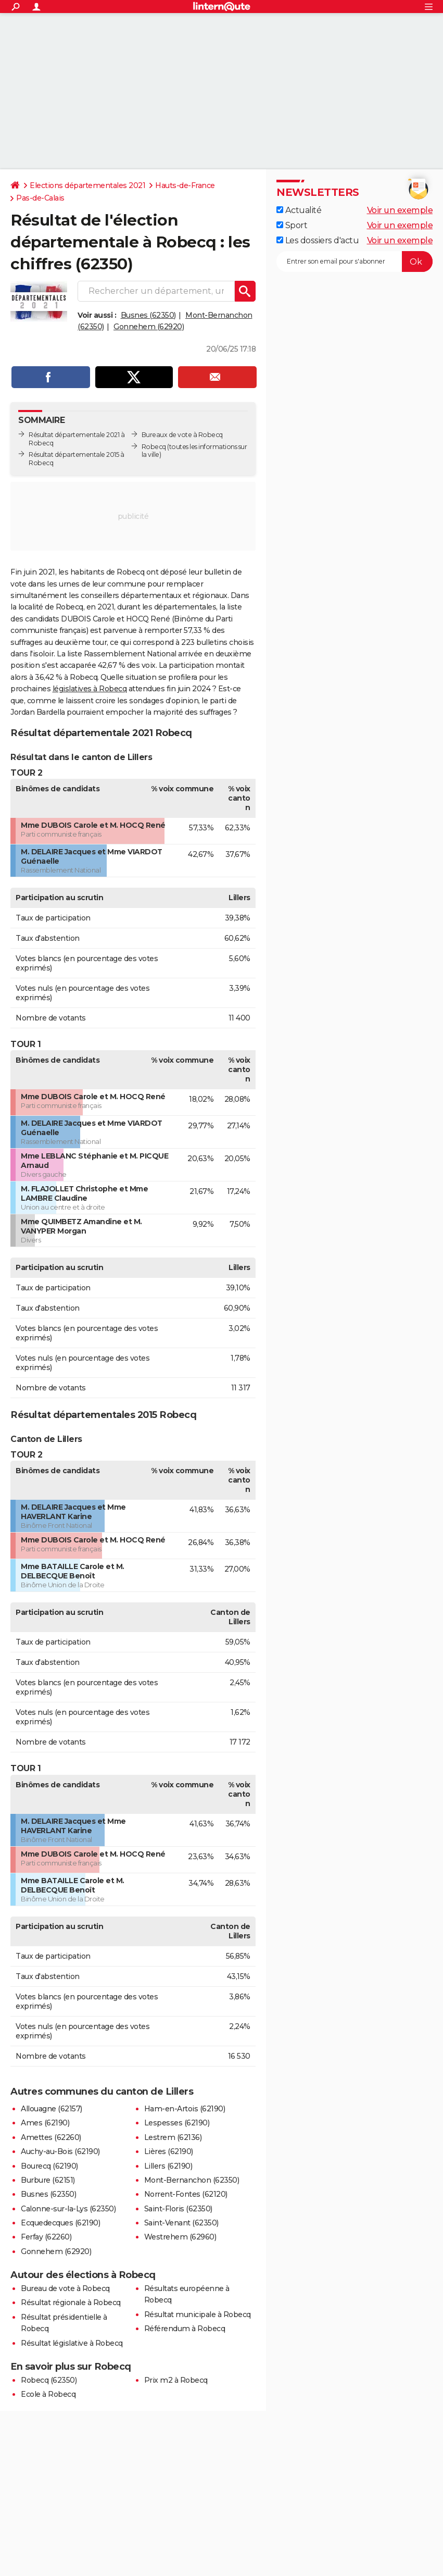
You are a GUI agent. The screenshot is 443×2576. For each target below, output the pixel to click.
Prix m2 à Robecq (176, 2380)
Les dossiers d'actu (317, 240)
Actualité (298, 210)
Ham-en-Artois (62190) (184, 2108)
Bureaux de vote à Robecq (182, 435)
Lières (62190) (168, 2151)
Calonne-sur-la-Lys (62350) (68, 2208)
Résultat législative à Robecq (72, 2343)
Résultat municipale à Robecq (197, 2314)
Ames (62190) (45, 2122)
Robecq (154, 447)
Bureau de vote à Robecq (65, 2288)
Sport (291, 225)
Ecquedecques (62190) (60, 2222)
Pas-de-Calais (40, 198)
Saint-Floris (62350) (178, 2208)
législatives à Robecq (90, 688)
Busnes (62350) (148, 315)
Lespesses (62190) (177, 2122)
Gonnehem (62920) (148, 326)
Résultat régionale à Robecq (71, 2302)
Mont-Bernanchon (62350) (191, 2180)
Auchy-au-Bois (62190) (60, 2151)
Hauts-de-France (185, 185)
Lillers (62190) (168, 2166)
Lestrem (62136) (173, 2137)
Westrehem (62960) (180, 2237)
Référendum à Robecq (184, 2328)
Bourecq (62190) (49, 2166)
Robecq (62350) (49, 2380)
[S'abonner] (354, 261)
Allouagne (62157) (51, 2108)
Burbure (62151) (48, 2180)
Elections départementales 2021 (87, 185)
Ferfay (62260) (46, 2237)
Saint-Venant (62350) (181, 2222)
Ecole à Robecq (48, 2394)
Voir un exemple (400, 210)
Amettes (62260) (51, 2137)
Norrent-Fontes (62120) (185, 2194)
